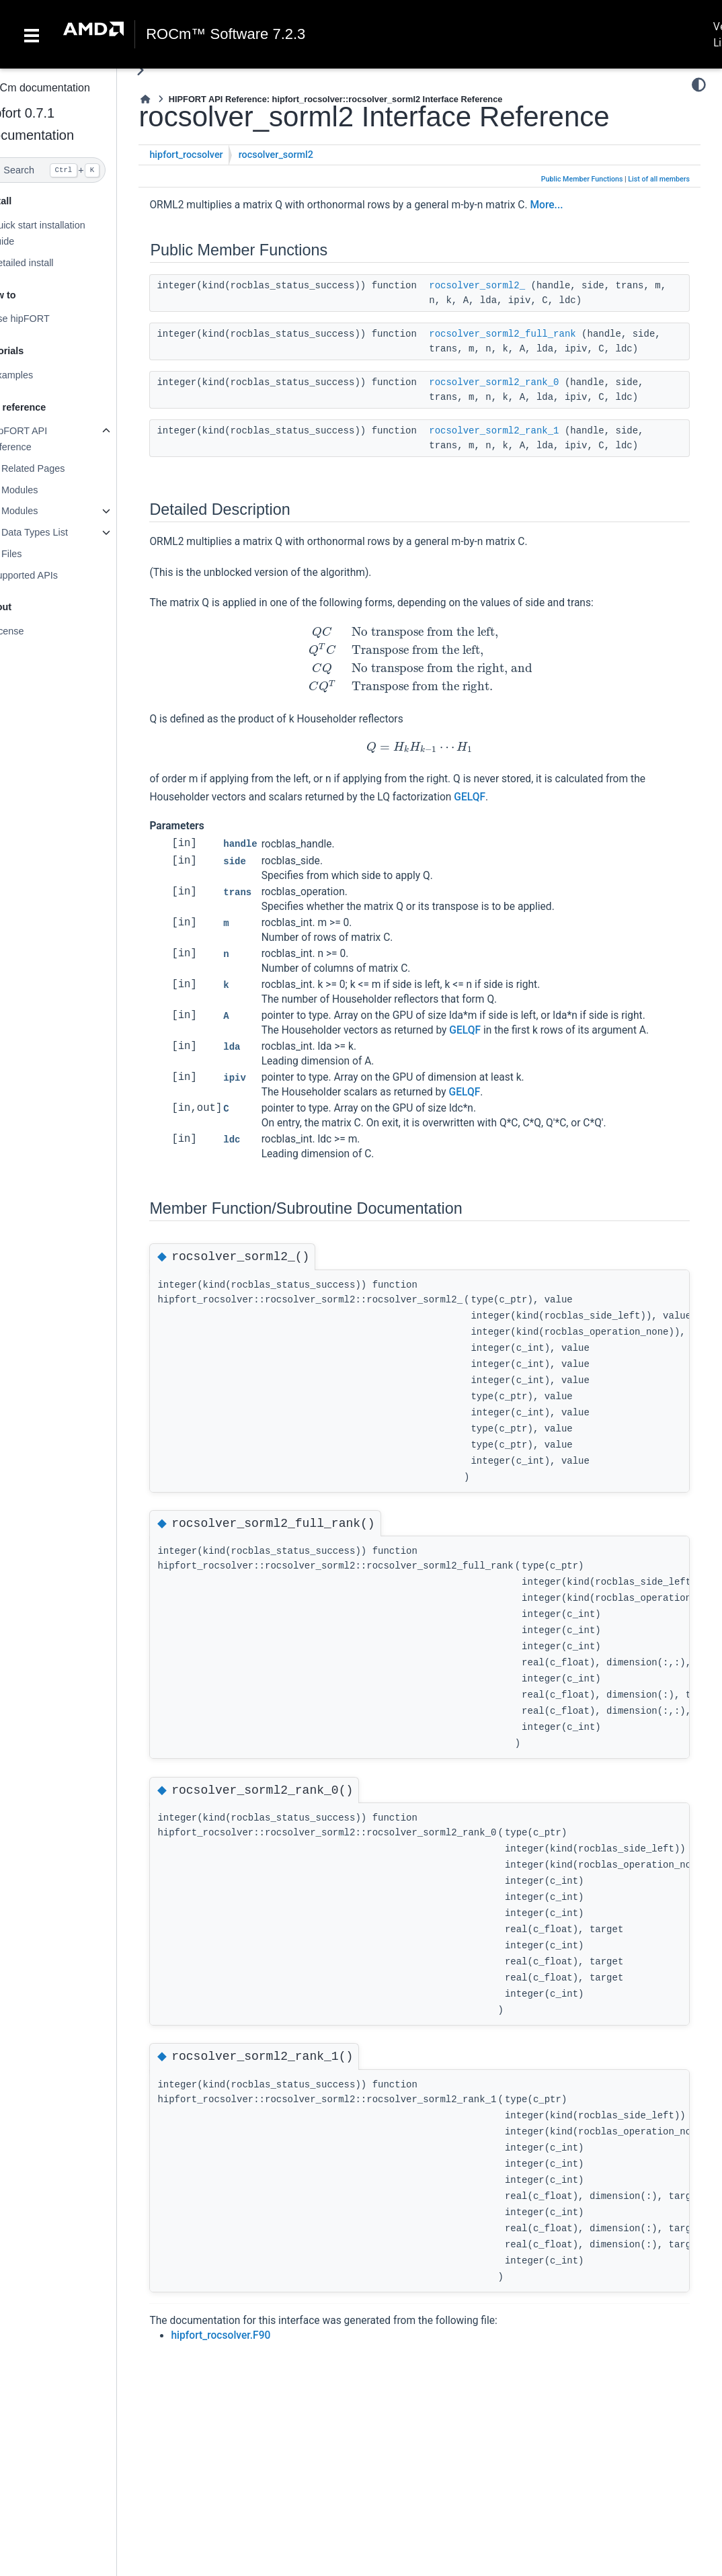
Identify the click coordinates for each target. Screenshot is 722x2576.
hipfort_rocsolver (213, 155)
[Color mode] (698, 84)
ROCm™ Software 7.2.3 (225, 34)
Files (38, 553)
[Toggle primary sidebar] (167, 70)
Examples (38, 375)
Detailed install (49, 262)
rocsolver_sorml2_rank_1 (521, 445)
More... (573, 205)
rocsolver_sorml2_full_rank (529, 334)
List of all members (659, 179)
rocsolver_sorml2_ (504, 285)
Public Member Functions (582, 179)
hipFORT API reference (45, 438)
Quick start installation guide (64, 233)
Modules (46, 490)
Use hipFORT (47, 318)
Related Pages (59, 468)
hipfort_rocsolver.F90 (248, 2350)
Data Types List (61, 532)
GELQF (497, 812)
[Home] (172, 99)
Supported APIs (51, 575)
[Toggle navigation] (31, 34)
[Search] (72, 170)
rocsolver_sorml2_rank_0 (521, 397)
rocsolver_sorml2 (303, 155)
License (34, 631)
